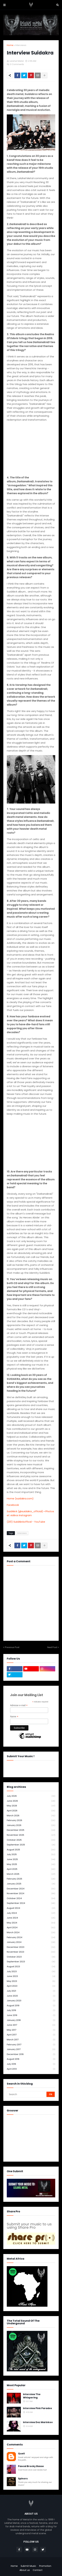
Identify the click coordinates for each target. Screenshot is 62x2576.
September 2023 (31, 1961)
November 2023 (31, 1952)
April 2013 (31, 2069)
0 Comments (17, 64)
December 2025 (31, 1830)
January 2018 (31, 2020)
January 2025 (31, 1884)
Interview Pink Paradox (37, 2408)
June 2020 (31, 1996)
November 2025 (31, 1835)
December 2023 (31, 1947)
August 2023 (31, 1966)
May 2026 (31, 1806)
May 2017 (31, 2030)
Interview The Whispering (32, 2396)
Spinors (23, 2478)
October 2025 (31, 1840)
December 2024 (31, 1889)
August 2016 (31, 2059)
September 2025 (31, 1845)
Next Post (52, 1647)
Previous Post (12, 1647)
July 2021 (31, 1991)
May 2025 (31, 1864)
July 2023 (31, 1971)
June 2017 (31, 2025)
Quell (21, 2453)
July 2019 (31, 2010)
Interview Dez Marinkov (38, 2422)
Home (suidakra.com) (20, 1498)
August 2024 (31, 1908)
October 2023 (31, 1957)
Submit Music (28, 2566)
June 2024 (31, 1918)
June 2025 (31, 1859)
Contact (37, 2570)
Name (14, 1716)
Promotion (45, 2566)
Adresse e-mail (18, 1705)
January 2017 (31, 2049)
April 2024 (31, 1927)
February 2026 (31, 1820)
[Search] (26, 2094)
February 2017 (31, 2044)
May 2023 (31, 1981)
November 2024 (31, 1893)
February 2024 (31, 1937)
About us (25, 2570)
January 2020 (31, 2000)
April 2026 (31, 1810)
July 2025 (31, 1854)
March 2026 (31, 1815)
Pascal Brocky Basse (31, 2466)
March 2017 (31, 2039)
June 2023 (31, 1976)
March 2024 (31, 1932)
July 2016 (31, 2064)
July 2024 (31, 1913)
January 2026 (31, 1825)
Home (10, 45)
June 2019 (31, 2015)
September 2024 (31, 1903)
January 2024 (31, 1942)
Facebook (13, 1505)
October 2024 (31, 1898)
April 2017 (31, 2035)
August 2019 (31, 2005)
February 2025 (31, 1879)
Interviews (20, 45)
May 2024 (31, 1923)
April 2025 (31, 1869)
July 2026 (31, 1796)
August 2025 (31, 1850)
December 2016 (31, 2054)
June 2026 (31, 1801)
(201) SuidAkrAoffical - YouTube (26, 1521)
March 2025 (31, 1874)
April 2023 (31, 1986)
